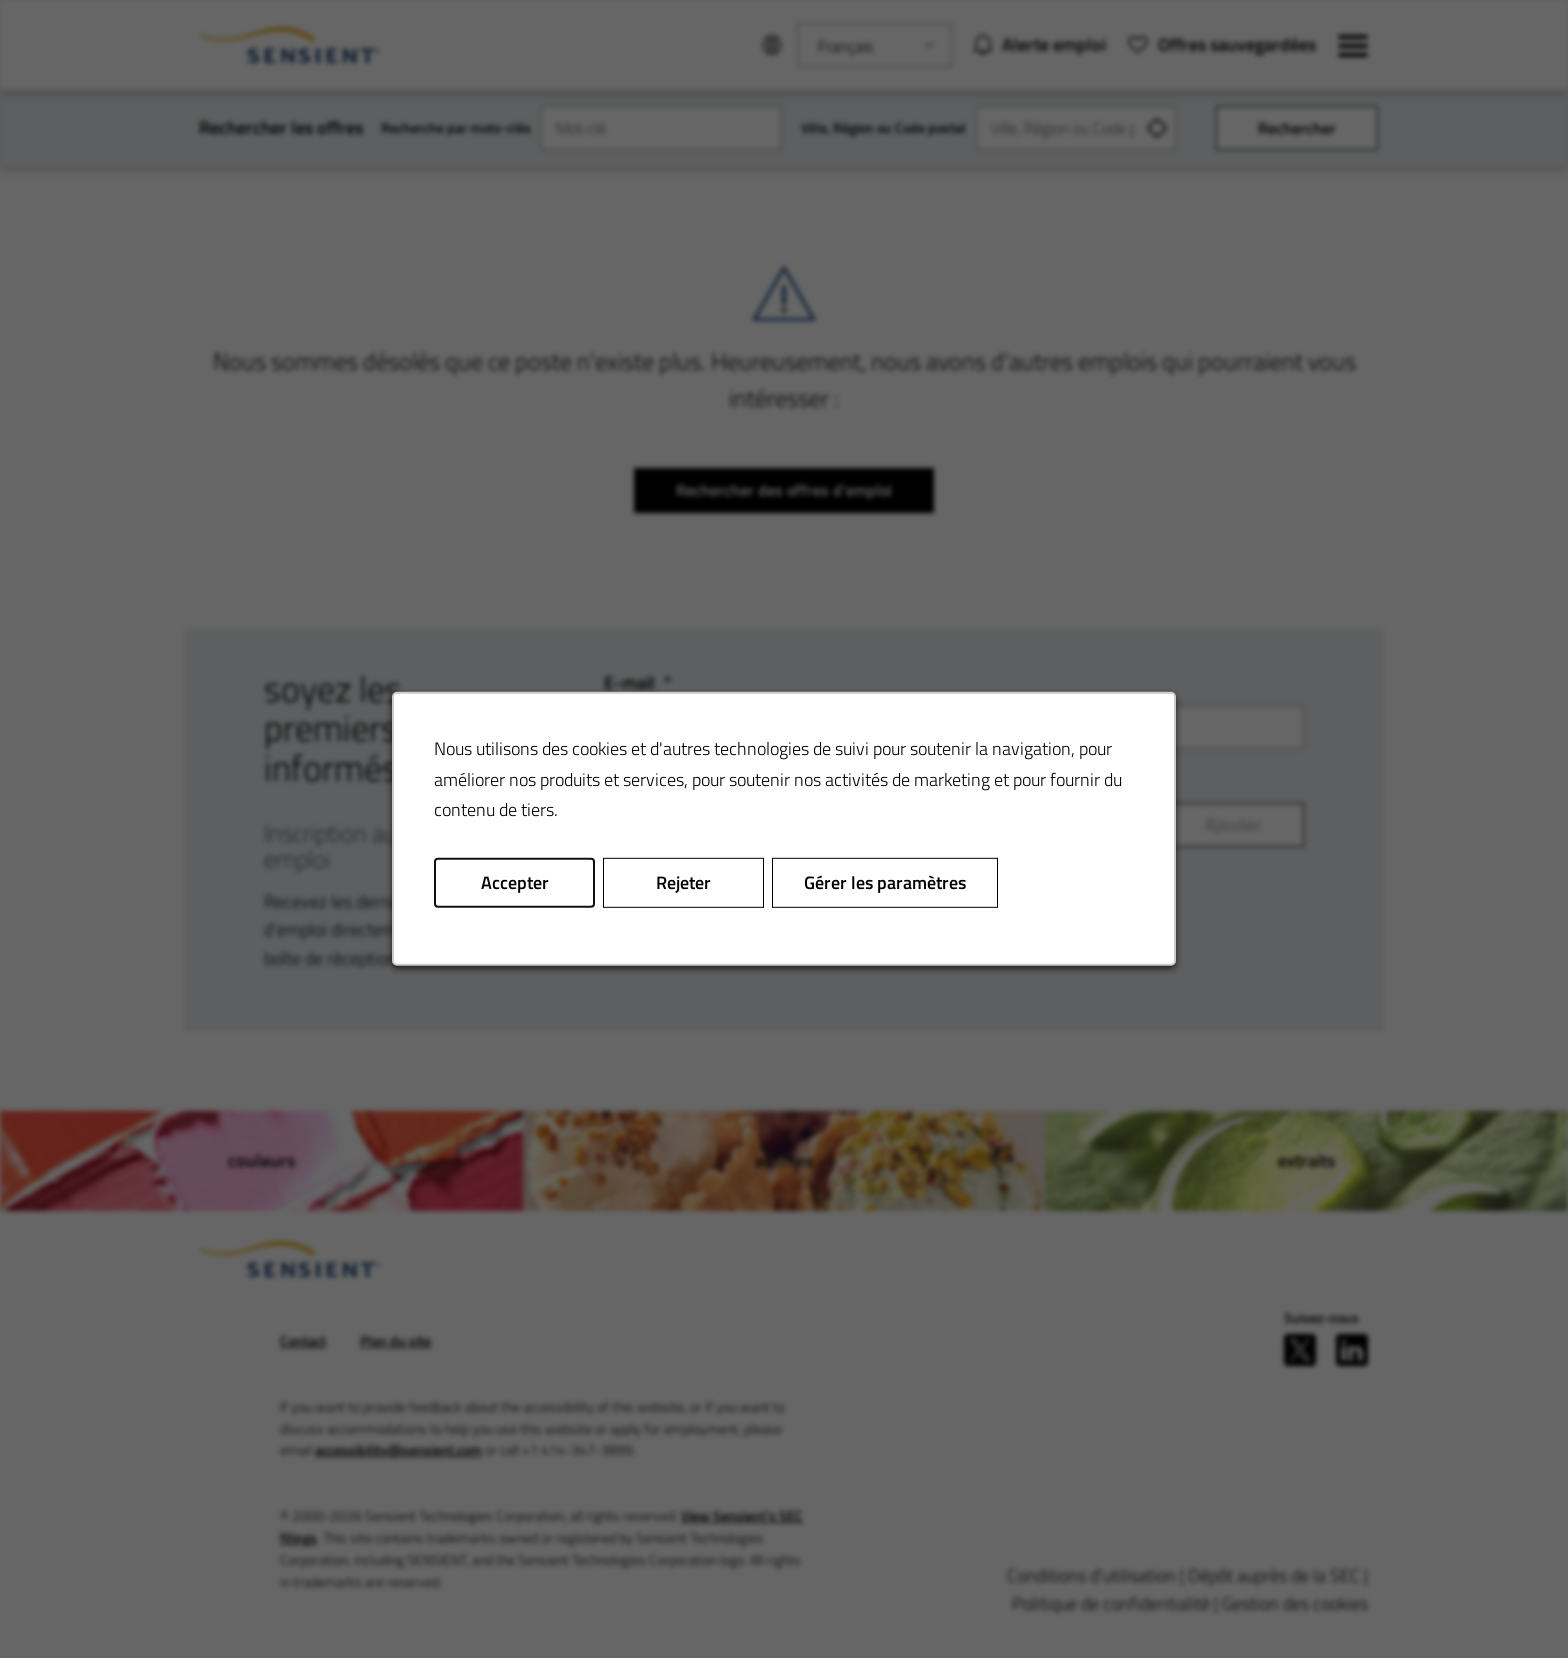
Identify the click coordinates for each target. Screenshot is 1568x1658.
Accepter (515, 882)
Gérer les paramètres (885, 882)
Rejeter (683, 882)
